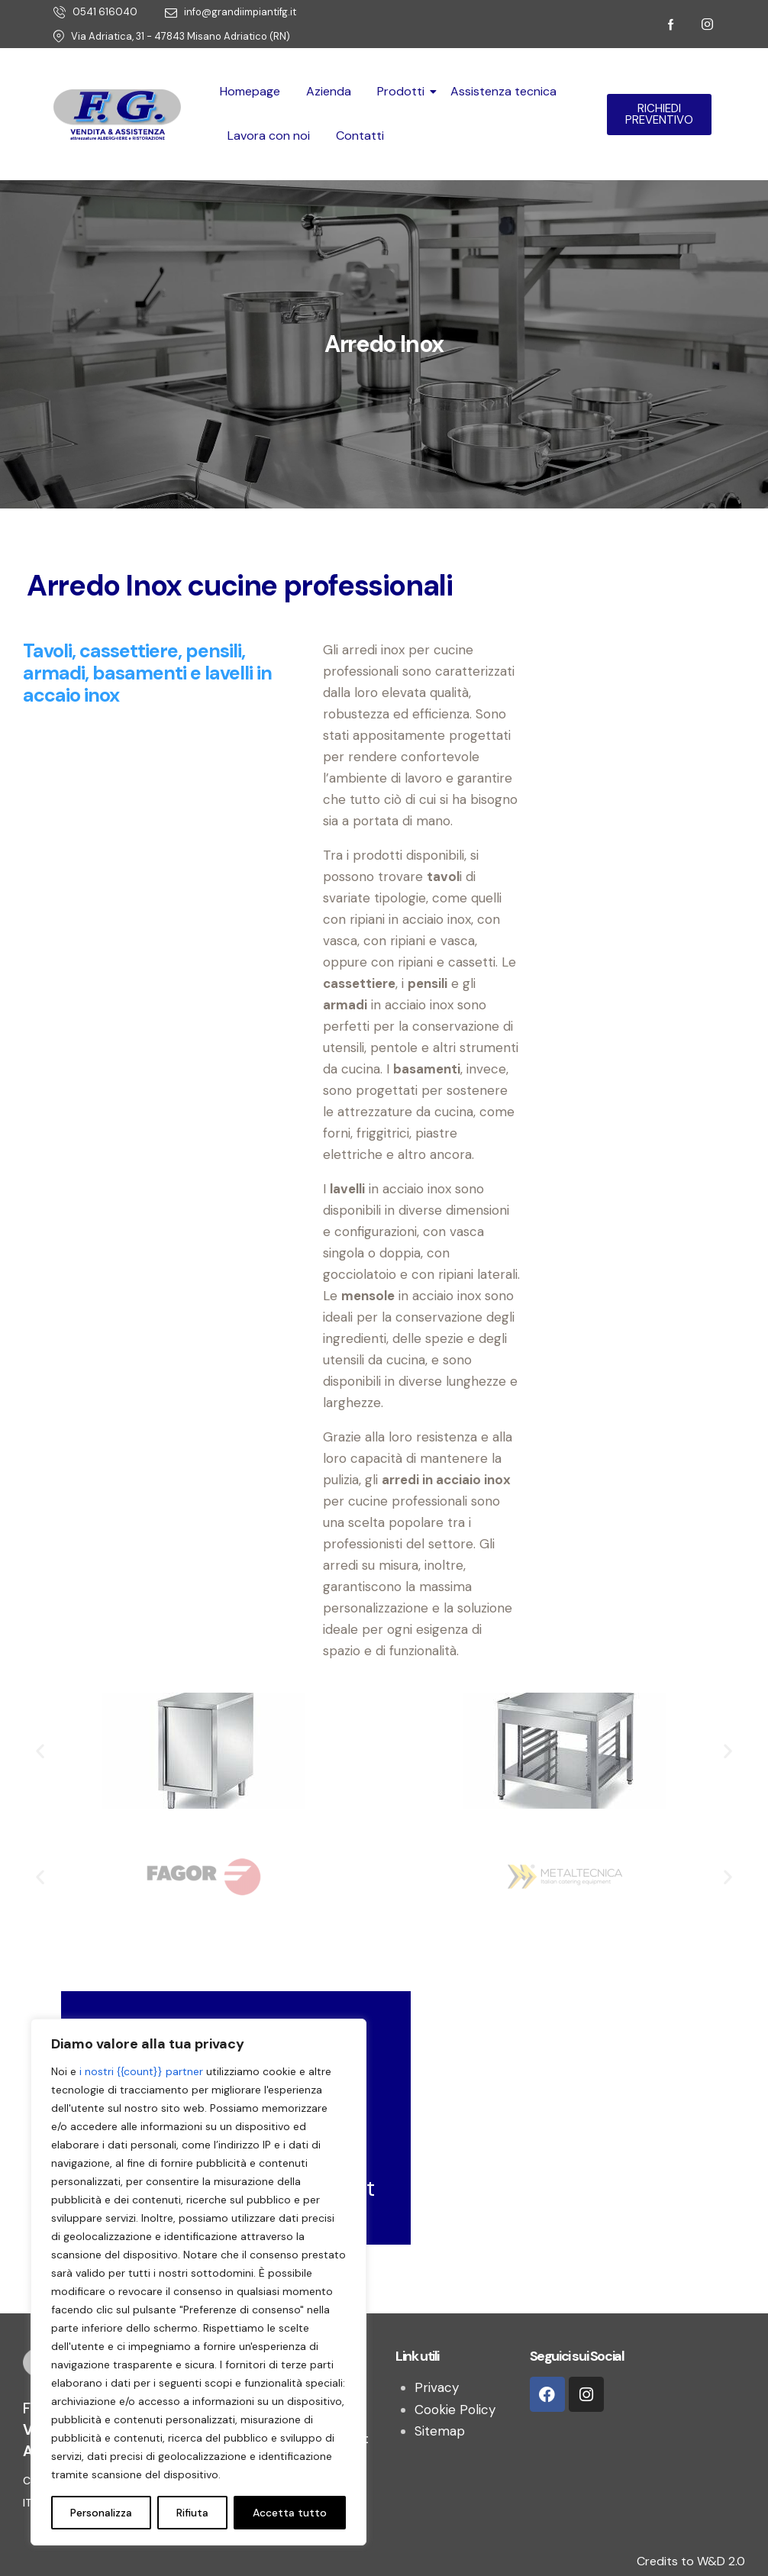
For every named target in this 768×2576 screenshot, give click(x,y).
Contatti (360, 136)
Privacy (437, 2387)
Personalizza (101, 2513)
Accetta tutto (290, 2513)
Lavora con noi (268, 136)
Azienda (328, 91)
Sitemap (440, 2431)
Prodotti (403, 91)
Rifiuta (192, 2513)
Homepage (250, 91)
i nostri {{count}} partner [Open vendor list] (141, 2071)
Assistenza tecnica (503, 91)
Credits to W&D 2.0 (691, 2561)
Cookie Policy (455, 2409)
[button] (40, 1750)
